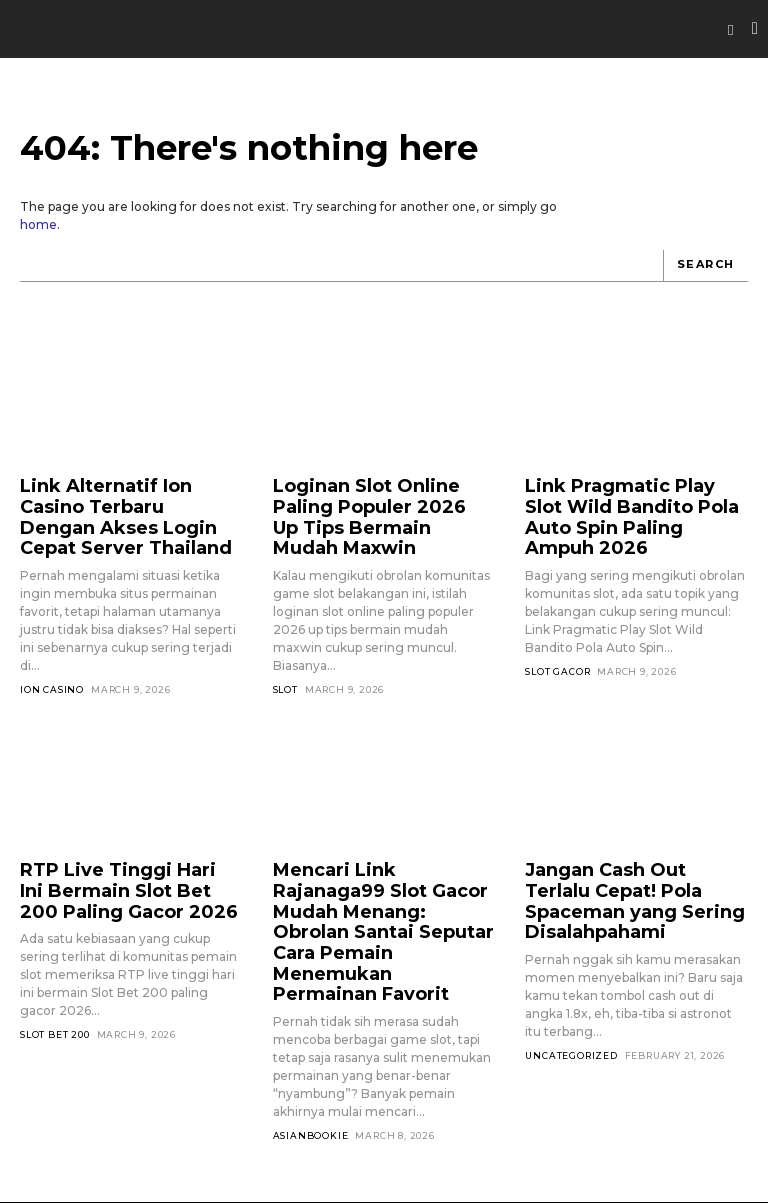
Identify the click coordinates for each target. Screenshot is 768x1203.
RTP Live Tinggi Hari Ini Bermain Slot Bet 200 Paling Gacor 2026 (112, 873)
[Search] (705, 266)
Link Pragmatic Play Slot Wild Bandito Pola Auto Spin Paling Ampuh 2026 (623, 502)
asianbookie (311, 1063)
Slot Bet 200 (55, 1010)
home (38, 224)
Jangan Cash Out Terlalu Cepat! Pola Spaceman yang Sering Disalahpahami (635, 873)
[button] (731, 30)
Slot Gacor (557, 640)
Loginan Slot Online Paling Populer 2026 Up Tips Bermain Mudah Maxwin (378, 502)
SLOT (285, 658)
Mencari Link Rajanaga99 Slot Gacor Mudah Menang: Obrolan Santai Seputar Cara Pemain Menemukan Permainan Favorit (381, 890)
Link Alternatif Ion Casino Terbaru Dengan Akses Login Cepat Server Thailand (121, 510)
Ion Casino (52, 675)
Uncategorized (571, 1010)
